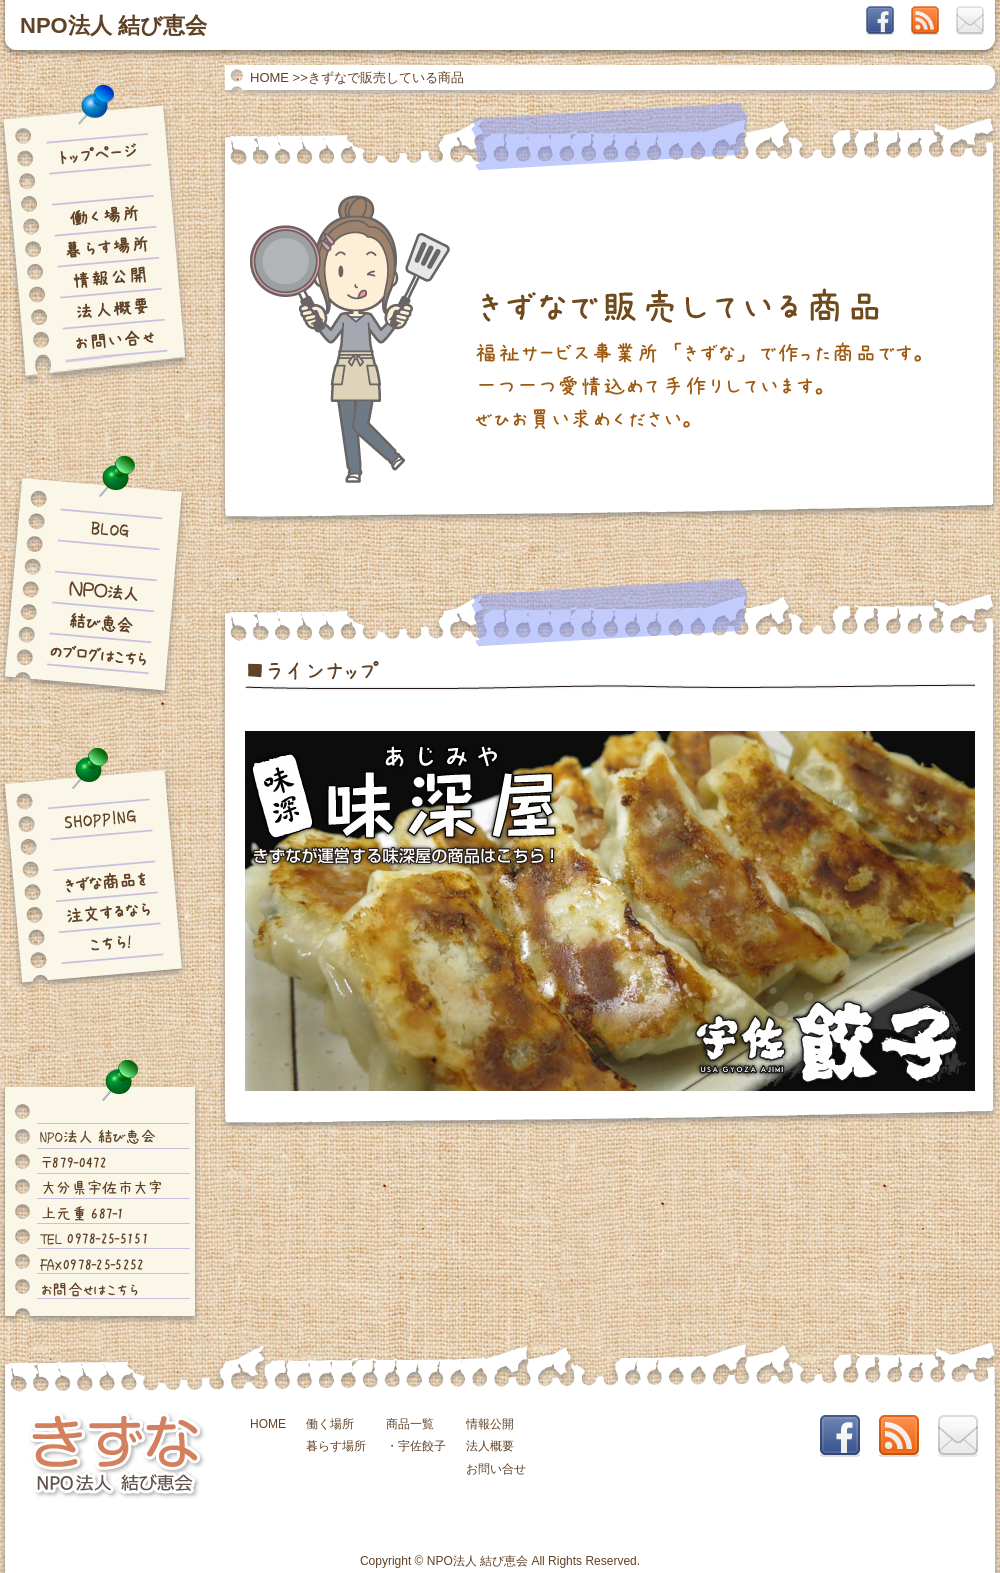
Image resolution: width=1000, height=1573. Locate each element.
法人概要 (490, 1446)
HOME (269, 77)
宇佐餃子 (422, 1446)
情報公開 (490, 1424)
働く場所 (330, 1424)
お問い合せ (496, 1469)
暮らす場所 (336, 1446)
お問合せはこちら (89, 1289)
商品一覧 (410, 1424)
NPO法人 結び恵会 (113, 25)
